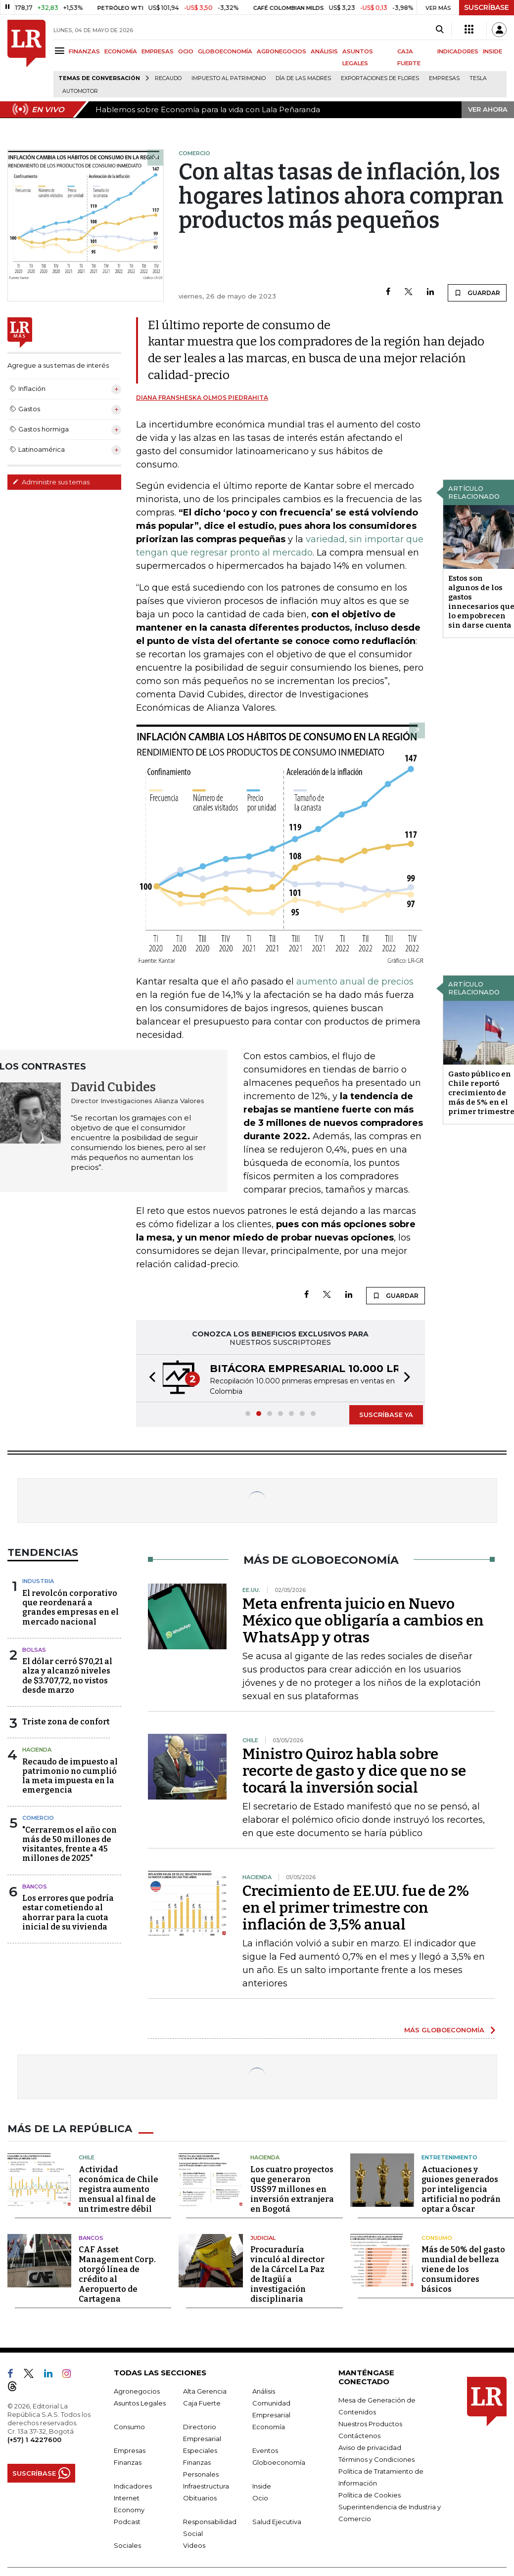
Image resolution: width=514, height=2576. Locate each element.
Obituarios (200, 2498)
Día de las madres (303, 78)
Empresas (444, 78)
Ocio (260, 2498)
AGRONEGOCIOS (281, 51)
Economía (268, 2427)
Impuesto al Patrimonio (228, 78)
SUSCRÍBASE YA (386, 1414)
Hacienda (36, 1749)
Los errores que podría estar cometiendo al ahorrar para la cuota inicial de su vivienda (68, 1912)
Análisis (263, 2391)
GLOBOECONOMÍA (225, 51)
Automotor (80, 91)
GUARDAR (477, 293)
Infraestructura (206, 2486)
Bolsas (34, 1649)
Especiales (200, 2450)
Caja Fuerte (202, 2403)
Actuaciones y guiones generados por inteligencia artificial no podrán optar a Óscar (461, 2189)
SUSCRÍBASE (486, 7)
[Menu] (61, 50)
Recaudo (168, 78)
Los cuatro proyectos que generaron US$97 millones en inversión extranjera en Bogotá (292, 2189)
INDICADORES (457, 51)
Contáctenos (359, 2436)
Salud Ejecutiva (276, 2522)
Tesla (478, 78)
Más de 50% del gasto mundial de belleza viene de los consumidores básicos (463, 2269)
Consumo (436, 2237)
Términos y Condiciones (376, 2459)
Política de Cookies (369, 2495)
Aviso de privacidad (369, 2447)
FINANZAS (84, 51)
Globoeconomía (278, 2462)
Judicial (263, 2237)
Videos (194, 2545)
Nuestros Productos (370, 2424)
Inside (261, 2486)
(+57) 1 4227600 (34, 2440)
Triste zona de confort (66, 1721)
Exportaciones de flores (380, 78)
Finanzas (127, 2462)
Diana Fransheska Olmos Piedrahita (202, 397)
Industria (38, 1581)
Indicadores (133, 2486)
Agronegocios (137, 2391)
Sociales (127, 2545)
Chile (86, 2157)
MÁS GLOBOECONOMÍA (444, 2030)
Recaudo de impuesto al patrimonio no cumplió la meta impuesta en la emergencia (70, 1776)
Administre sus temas (51, 482)
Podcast (127, 2522)
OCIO (185, 51)
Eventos (265, 2450)
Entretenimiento (449, 2157)
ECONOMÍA (120, 51)
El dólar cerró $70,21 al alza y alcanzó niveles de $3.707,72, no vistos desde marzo (67, 1676)
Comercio (38, 1817)
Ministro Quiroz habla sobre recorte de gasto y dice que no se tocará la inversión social (354, 1771)
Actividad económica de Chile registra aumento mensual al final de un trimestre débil (118, 2189)
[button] (149, 1378)
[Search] (439, 30)
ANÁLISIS (324, 51)
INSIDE (492, 51)
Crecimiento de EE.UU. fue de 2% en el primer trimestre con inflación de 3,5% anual (355, 1907)
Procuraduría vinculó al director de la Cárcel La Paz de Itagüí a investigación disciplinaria (287, 2274)
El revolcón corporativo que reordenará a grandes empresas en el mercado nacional (70, 1608)
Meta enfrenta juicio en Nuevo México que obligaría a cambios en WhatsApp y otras (363, 1620)
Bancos (34, 1886)
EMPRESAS (157, 51)
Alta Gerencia (205, 2391)
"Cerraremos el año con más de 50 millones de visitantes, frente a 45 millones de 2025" (69, 1844)
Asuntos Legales (140, 2403)
